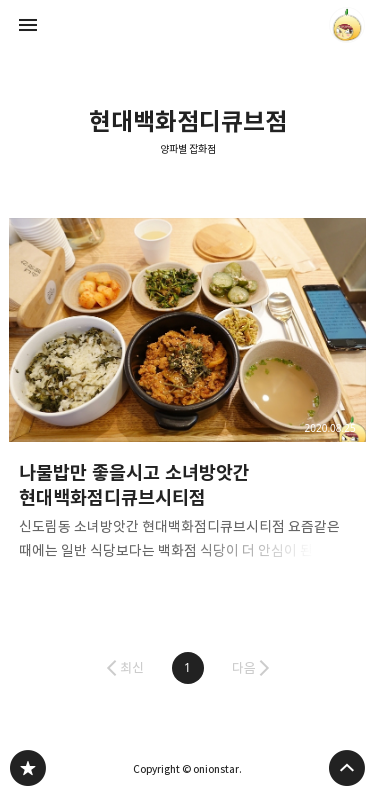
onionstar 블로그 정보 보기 (347, 25)
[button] (188, 668)
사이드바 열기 (28, 25)
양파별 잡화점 (188, 149)
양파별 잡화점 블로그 (28, 768)
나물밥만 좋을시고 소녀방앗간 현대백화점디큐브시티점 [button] (188, 395)
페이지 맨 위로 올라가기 (347, 768)
